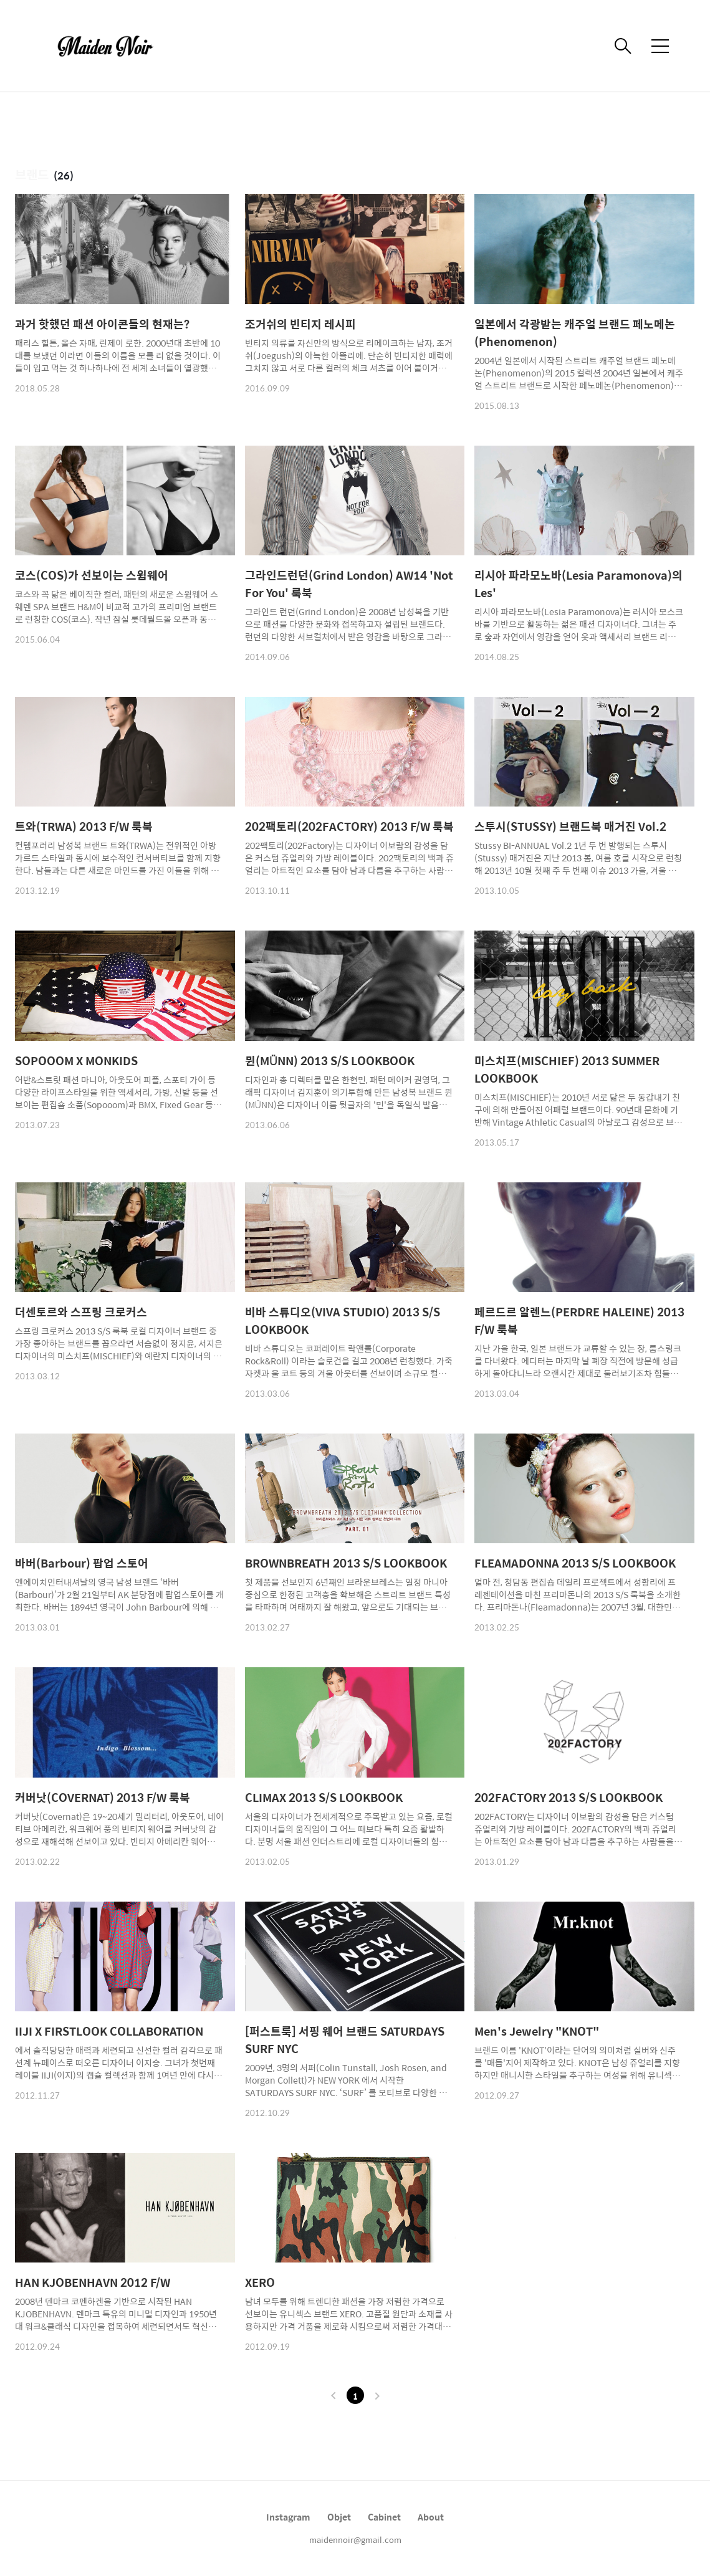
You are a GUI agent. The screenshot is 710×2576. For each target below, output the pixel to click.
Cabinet (384, 2517)
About (431, 2517)
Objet (339, 2517)
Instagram (288, 2517)
